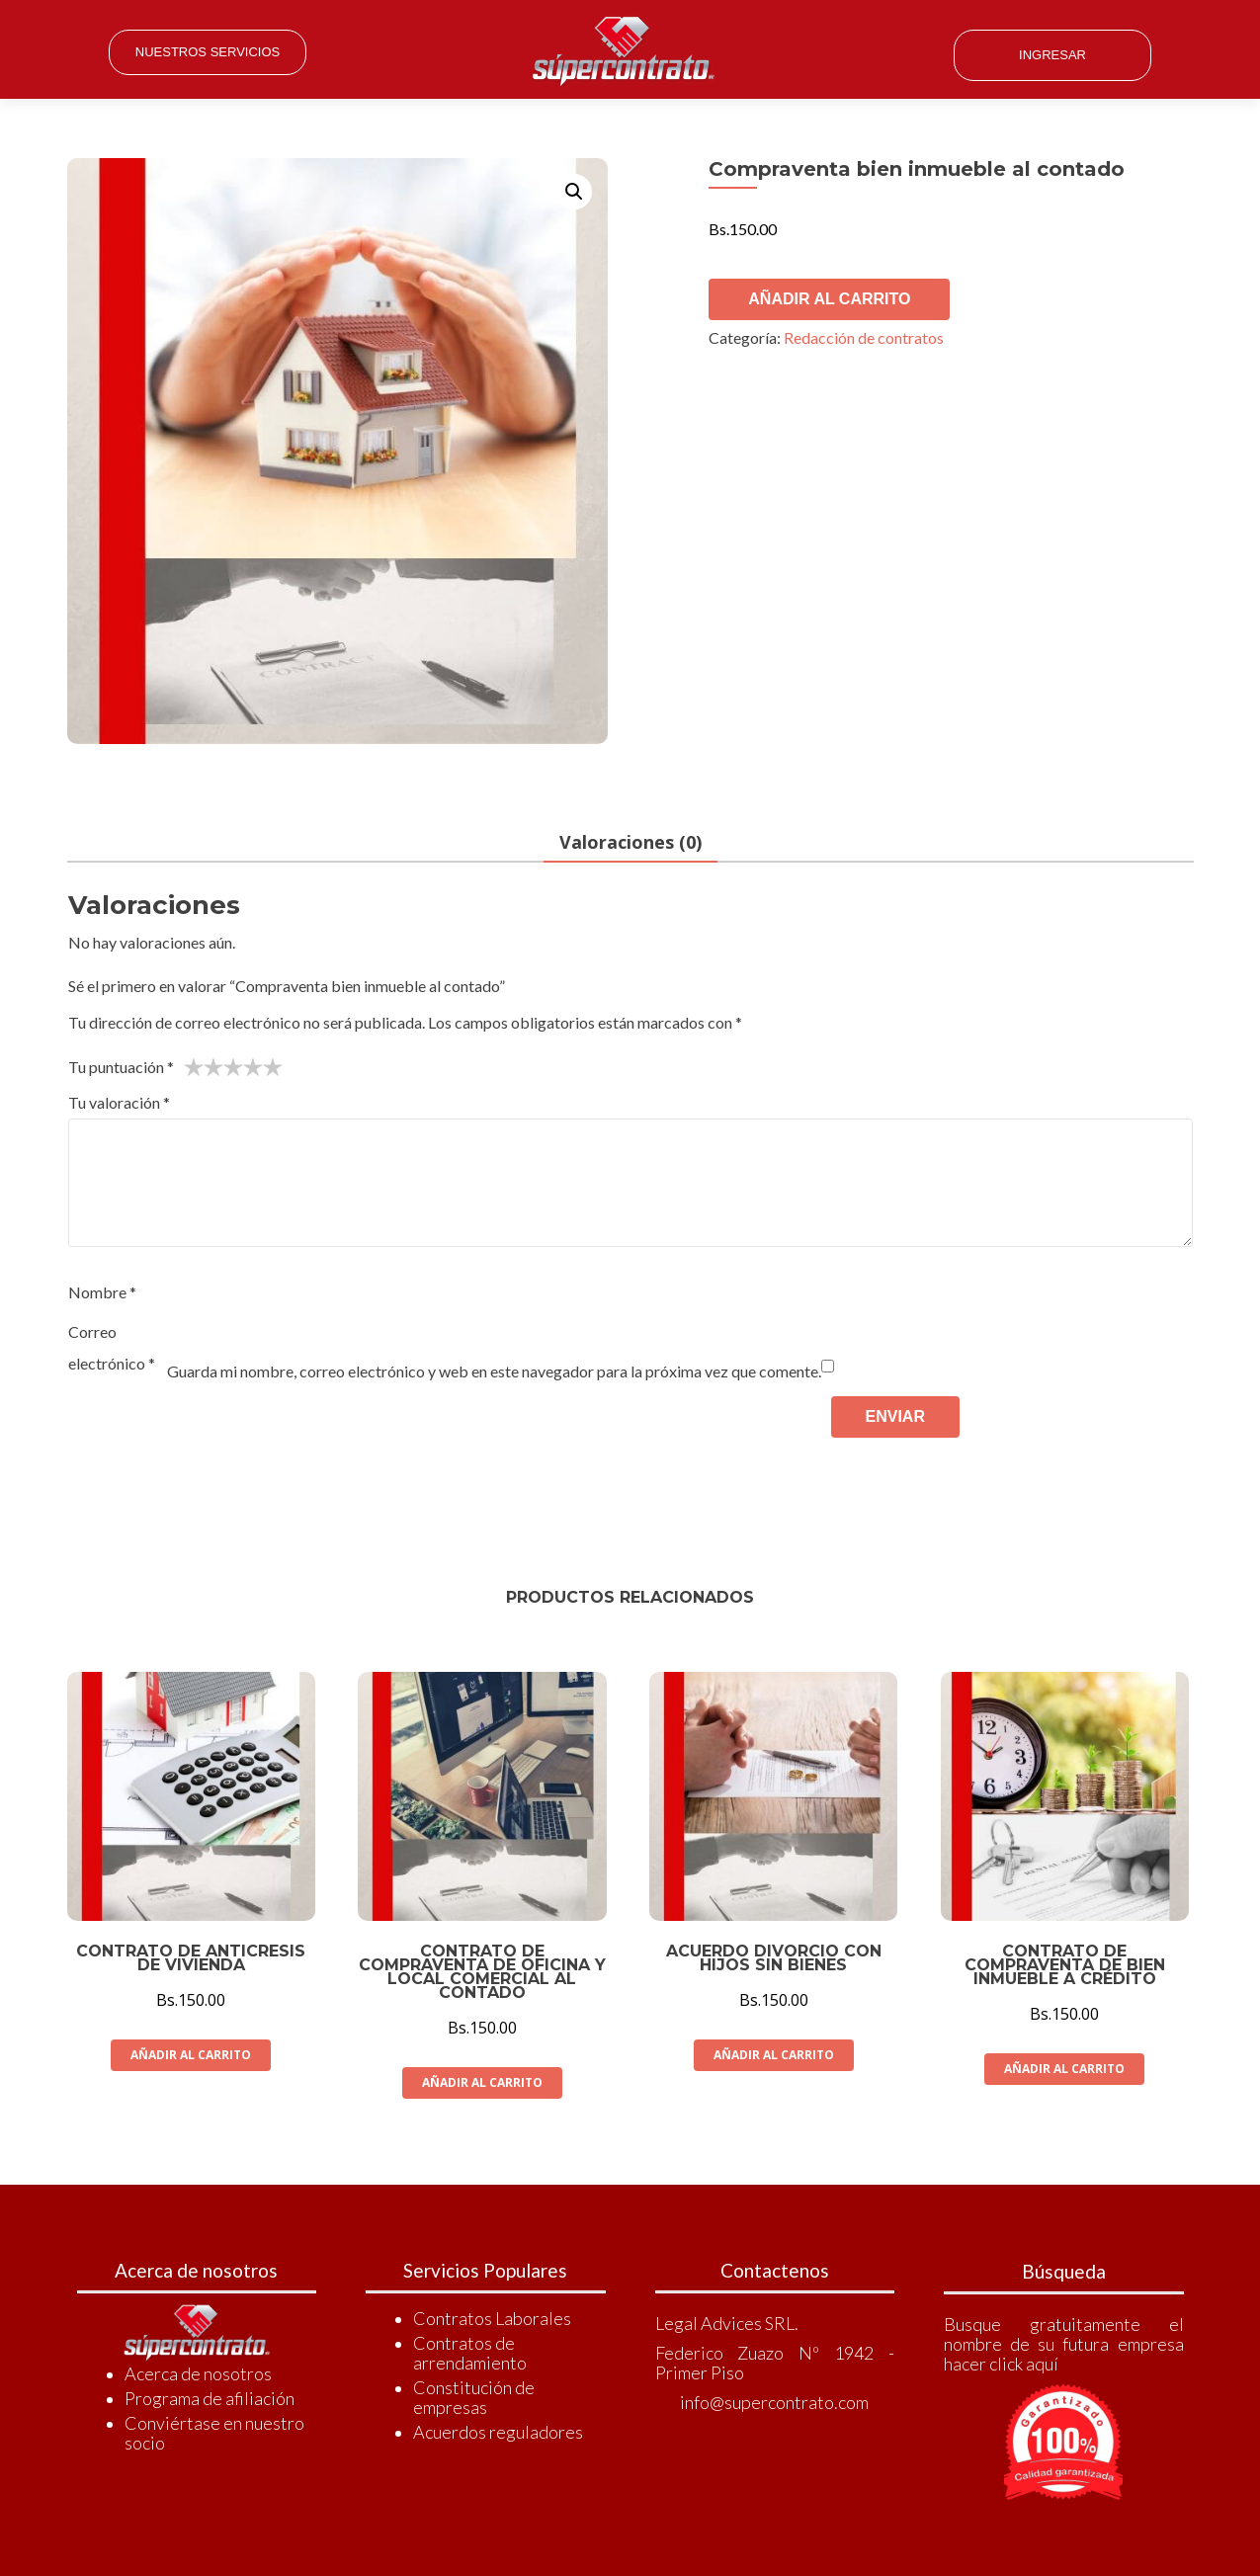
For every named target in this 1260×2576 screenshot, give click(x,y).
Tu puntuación (121, 1067)
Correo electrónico (111, 1348)
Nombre (102, 1293)
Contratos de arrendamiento (470, 2352)
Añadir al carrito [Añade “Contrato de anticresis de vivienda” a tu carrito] (190, 2054)
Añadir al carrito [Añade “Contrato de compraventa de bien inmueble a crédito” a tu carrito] (1064, 2068)
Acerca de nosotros (198, 2373)
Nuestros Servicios (207, 51)
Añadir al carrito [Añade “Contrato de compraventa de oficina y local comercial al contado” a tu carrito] (482, 2082)
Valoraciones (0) (630, 843)
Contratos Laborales (492, 2318)
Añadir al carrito (829, 299)
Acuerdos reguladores (498, 2432)
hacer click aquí (1001, 2363)
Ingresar (1052, 54)
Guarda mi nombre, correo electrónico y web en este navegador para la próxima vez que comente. (494, 1372)
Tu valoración (119, 1103)
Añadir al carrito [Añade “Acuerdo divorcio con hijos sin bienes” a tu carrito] (774, 2054)
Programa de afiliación (209, 2398)
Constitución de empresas (474, 2397)
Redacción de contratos (864, 337)
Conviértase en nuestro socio (214, 2432)
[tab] (630, 844)
